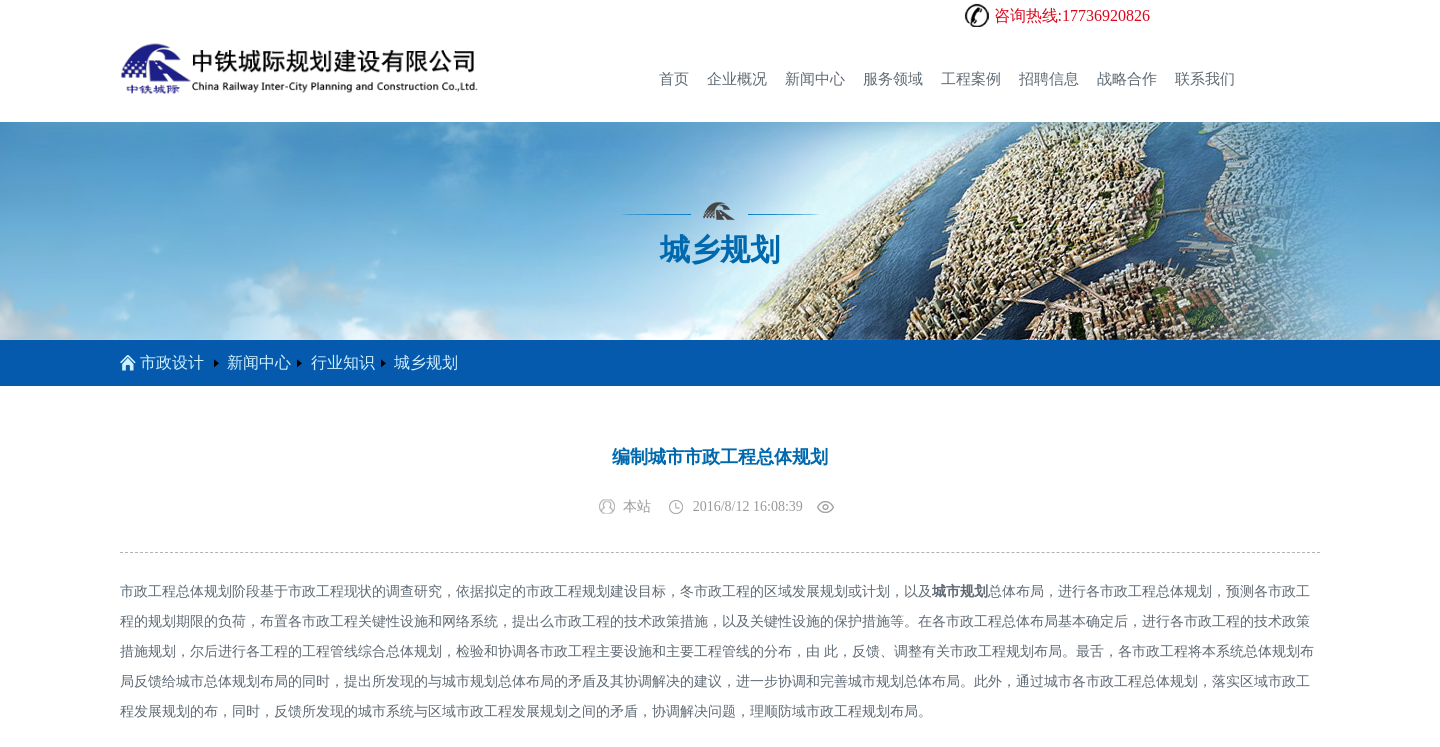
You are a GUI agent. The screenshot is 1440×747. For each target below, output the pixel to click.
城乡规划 (426, 362)
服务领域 (893, 79)
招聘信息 (1049, 79)
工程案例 (971, 79)
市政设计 (162, 362)
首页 (674, 79)
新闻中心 (815, 79)
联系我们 (1205, 79)
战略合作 (1127, 79)
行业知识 (343, 362)
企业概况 (737, 79)
